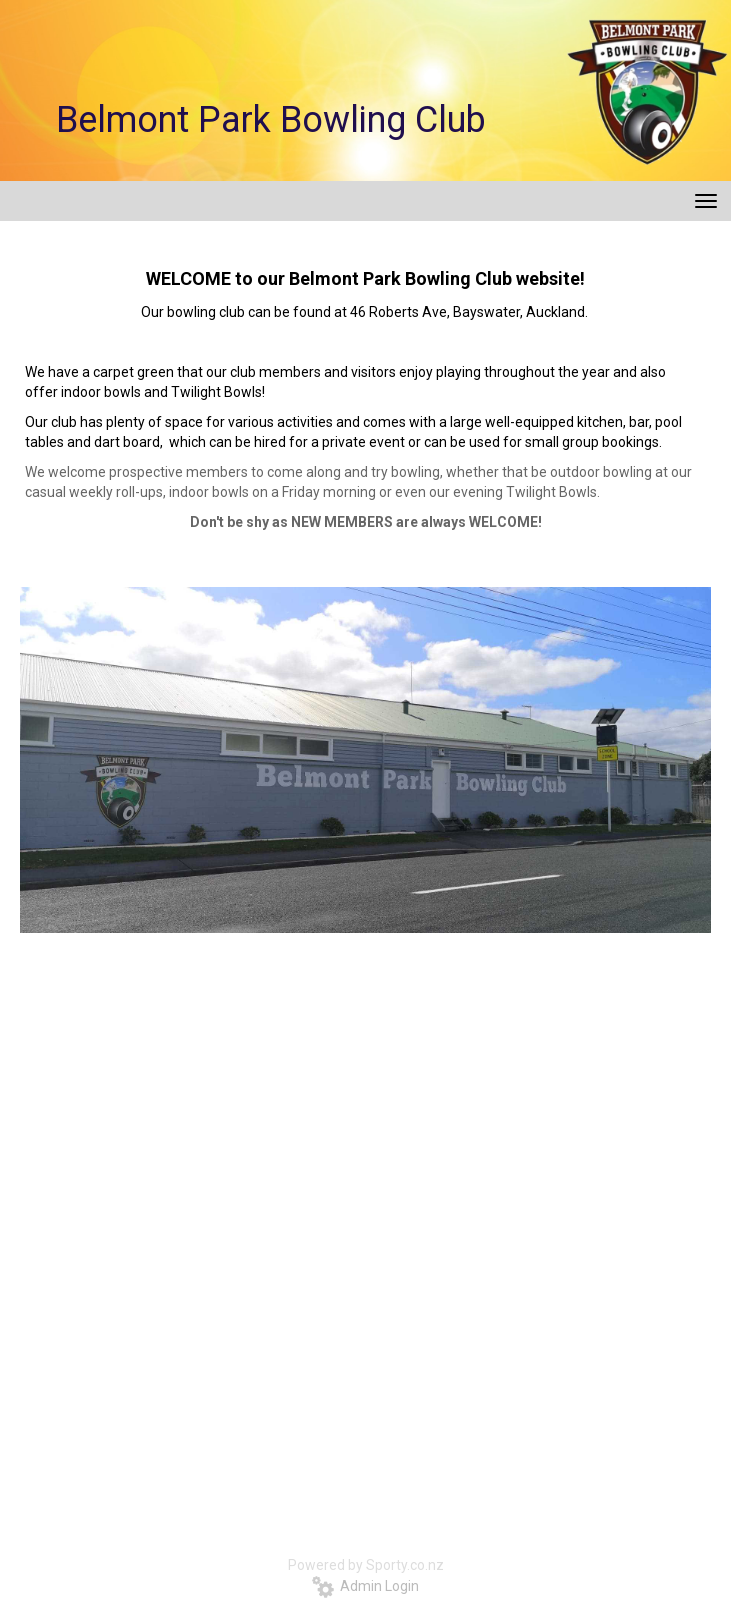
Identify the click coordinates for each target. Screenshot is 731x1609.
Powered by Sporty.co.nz (366, 1565)
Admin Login (365, 1586)
